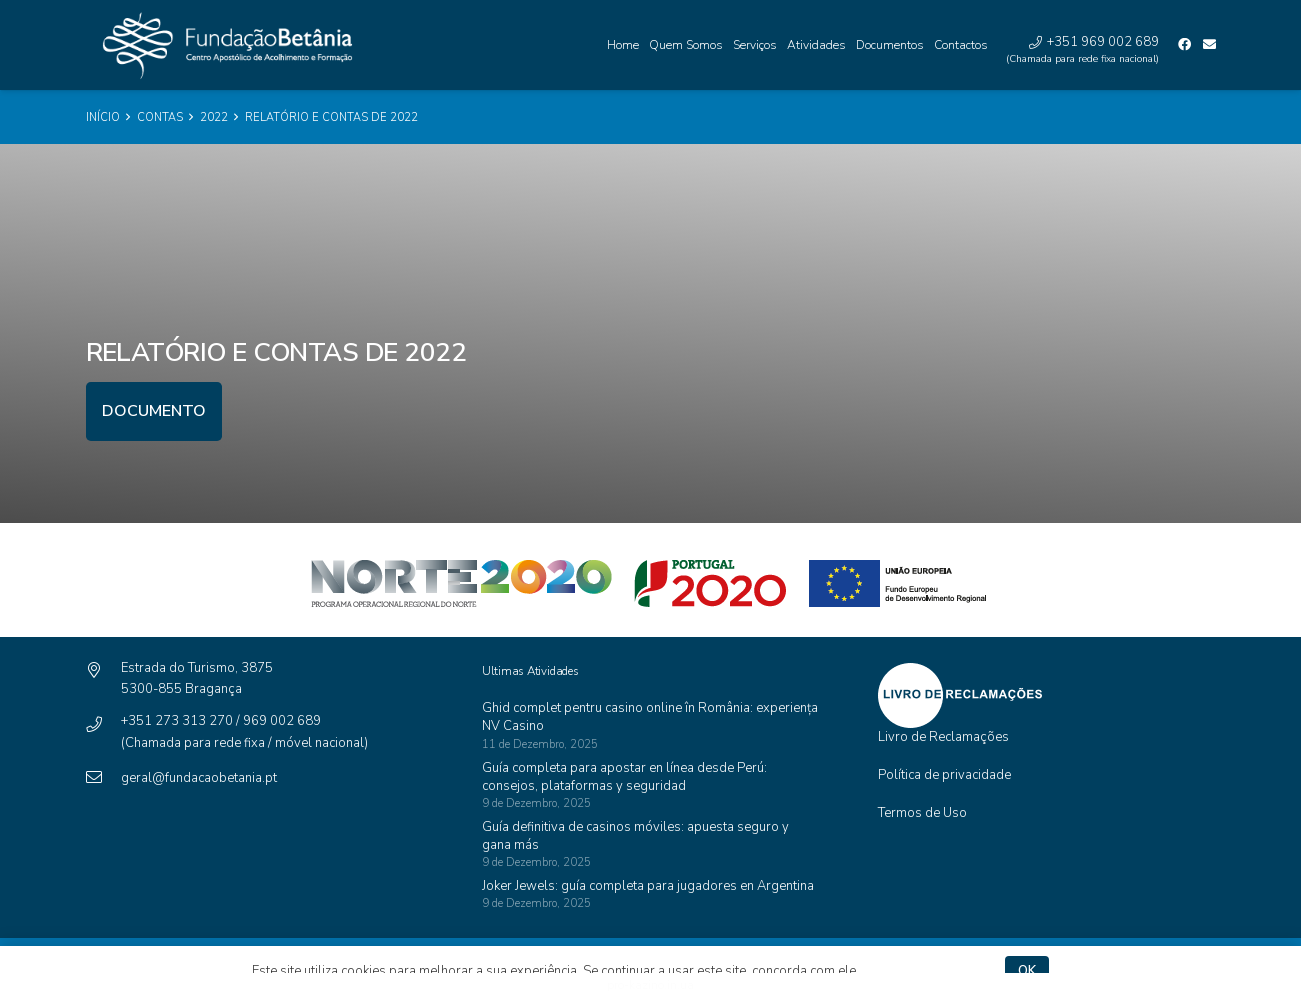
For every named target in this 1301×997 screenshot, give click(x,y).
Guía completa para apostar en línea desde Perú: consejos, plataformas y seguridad (624, 777)
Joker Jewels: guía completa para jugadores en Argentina (648, 886)
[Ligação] (222, 45)
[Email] (1209, 44)
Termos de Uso (922, 813)
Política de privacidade (944, 775)
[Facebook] (1184, 44)
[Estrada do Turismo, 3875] (103, 671)
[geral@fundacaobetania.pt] (103, 778)
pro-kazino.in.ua (650, 985)
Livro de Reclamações (943, 737)
